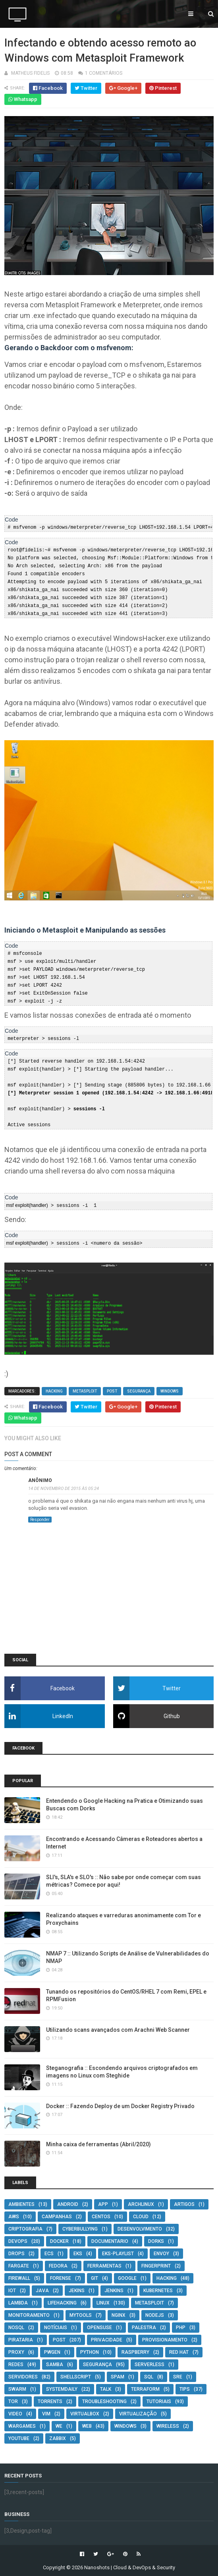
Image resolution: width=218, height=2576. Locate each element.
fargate (18, 2265)
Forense (60, 2277)
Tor (13, 2400)
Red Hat (179, 2351)
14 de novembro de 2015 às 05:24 (63, 1487)
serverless (149, 2364)
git (94, 2277)
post (112, 1390)
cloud (141, 2216)
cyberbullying (80, 2228)
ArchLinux (141, 2203)
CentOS (101, 2216)
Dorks (156, 2240)
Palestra (144, 2327)
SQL (148, 2376)
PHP (180, 2327)
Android (67, 2203)
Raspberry (135, 2351)
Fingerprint (156, 2265)
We (59, 2425)
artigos (184, 2203)
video (15, 2413)
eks (77, 2253)
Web (87, 2425)
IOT (12, 2290)
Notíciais (55, 2327)
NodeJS (154, 2314)
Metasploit (85, 1390)
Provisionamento (164, 2339)
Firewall (19, 2277)
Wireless (167, 2425)
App (103, 2203)
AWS (13, 2216)
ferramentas (104, 2265)
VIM (46, 2413)
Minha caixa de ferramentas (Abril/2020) (98, 2143)
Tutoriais (159, 2400)
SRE (177, 2376)
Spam (117, 2376)
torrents (50, 2400)
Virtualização (138, 2413)
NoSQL (16, 2327)
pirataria (20, 2339)
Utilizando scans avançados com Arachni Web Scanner (118, 2029)
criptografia (25, 2228)
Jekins (77, 2290)
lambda (18, 2302)
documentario (109, 2240)
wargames (22, 2425)
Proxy (16, 2351)
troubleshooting (104, 2400)
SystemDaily (61, 2388)
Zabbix (57, 2437)
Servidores (23, 2376)
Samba (54, 2364)
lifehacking (62, 2302)
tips (184, 2388)
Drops (16, 2253)
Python (89, 2351)
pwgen (52, 2351)
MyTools (80, 2314)
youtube (18, 2437)
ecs (49, 2253)
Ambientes (21, 2203)
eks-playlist (118, 2253)
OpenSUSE (99, 2327)
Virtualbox (84, 2413)
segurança (138, 1390)
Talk (105, 2388)
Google (127, 2277)
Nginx (118, 2314)
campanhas (57, 2216)
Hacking (54, 1390)
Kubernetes (158, 2290)
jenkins (113, 2290)
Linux (103, 2302)
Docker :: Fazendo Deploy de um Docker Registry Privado (120, 2105)
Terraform (145, 2388)
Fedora (58, 2265)
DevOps (17, 2240)
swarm (17, 2388)
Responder (40, 1519)
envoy (161, 2253)
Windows (169, 1390)
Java (42, 2290)
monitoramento (29, 2314)
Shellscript (75, 2376)
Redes (15, 2364)
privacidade (106, 2339)
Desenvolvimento (140, 2228)
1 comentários (103, 73)
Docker (59, 2240)
